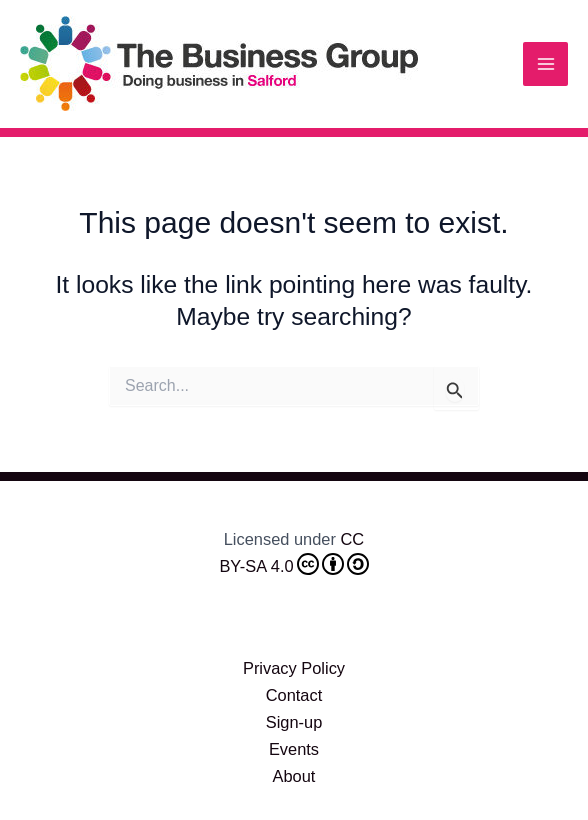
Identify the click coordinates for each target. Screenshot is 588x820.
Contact (294, 695)
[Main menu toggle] (545, 64)
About (294, 776)
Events (294, 749)
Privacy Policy (294, 668)
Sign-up (294, 722)
